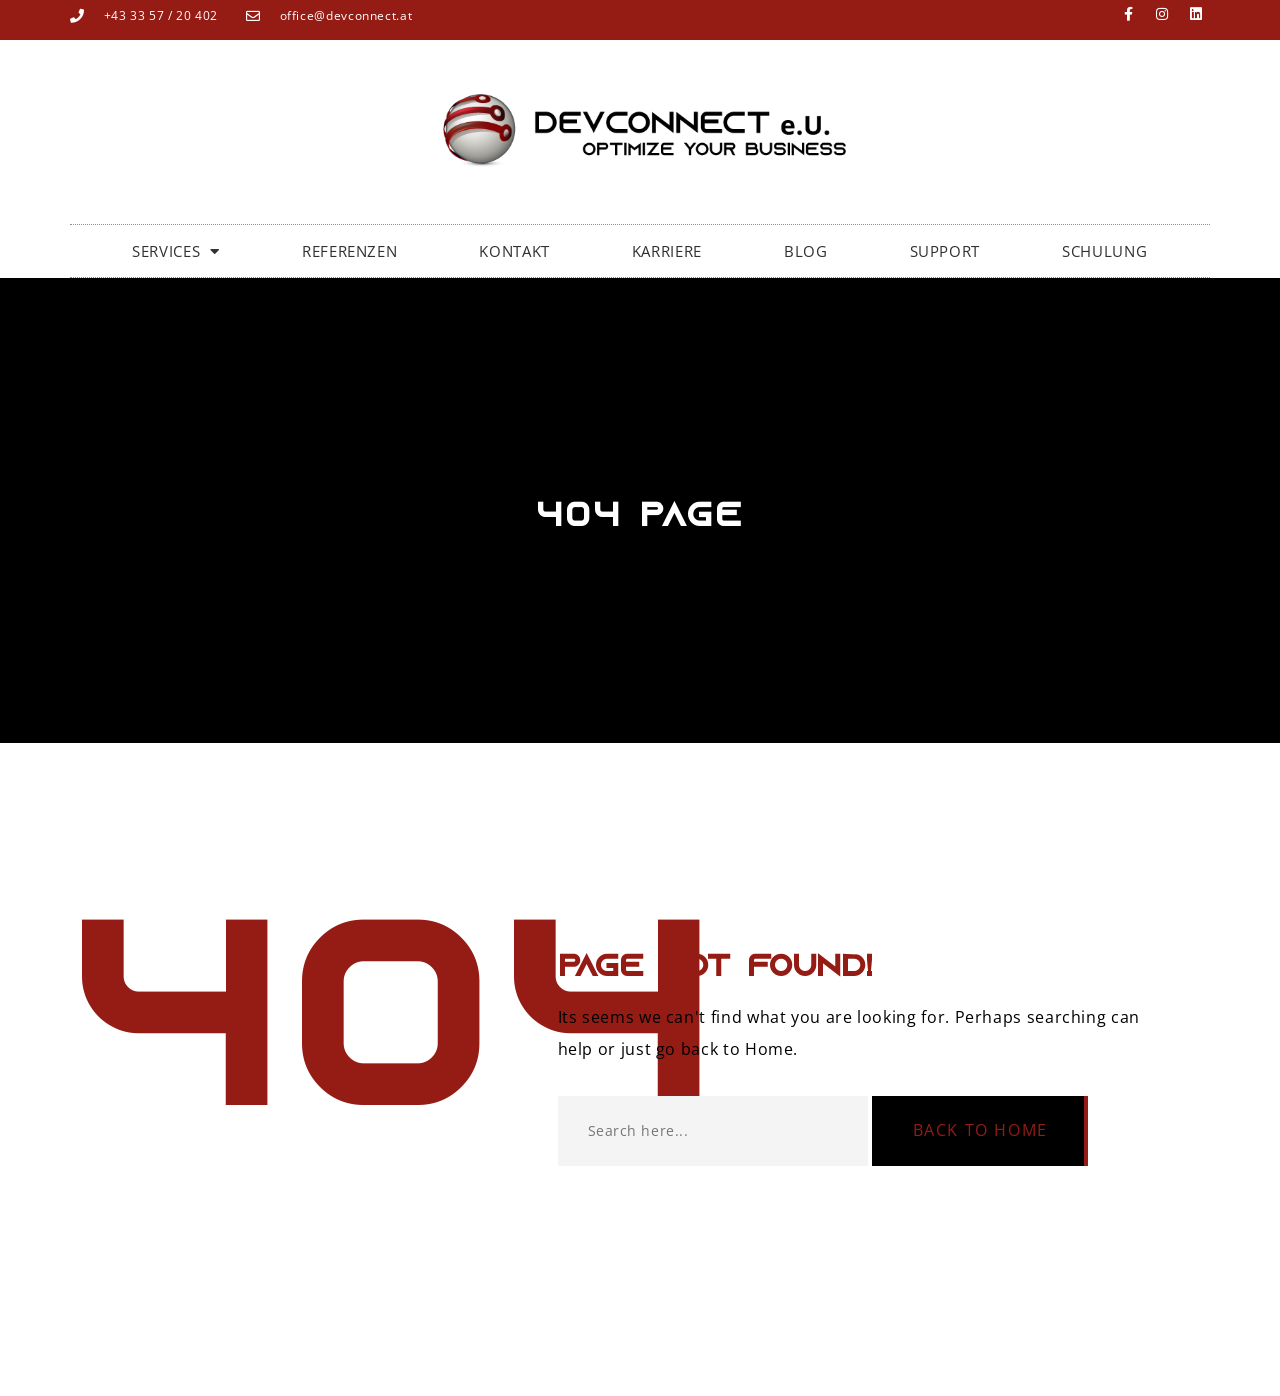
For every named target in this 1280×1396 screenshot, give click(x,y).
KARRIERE (667, 251)
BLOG (806, 251)
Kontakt (514, 251)
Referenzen (349, 251)
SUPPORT (945, 251)
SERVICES (176, 251)
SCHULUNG (1104, 251)
